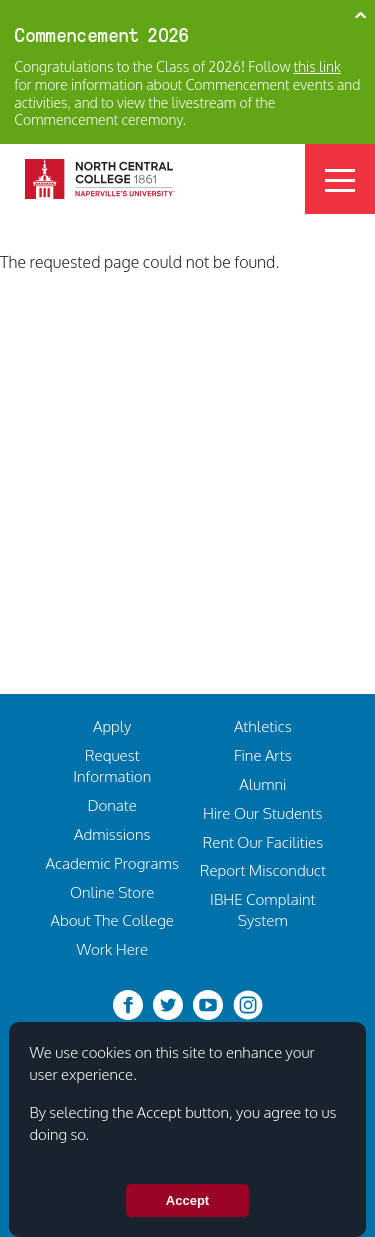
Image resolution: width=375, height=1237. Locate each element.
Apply (112, 726)
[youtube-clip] (208, 1003)
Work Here (112, 949)
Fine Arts (263, 755)
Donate (111, 805)
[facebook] (128, 1003)
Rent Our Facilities (262, 842)
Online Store (112, 892)
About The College (111, 920)
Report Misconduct (263, 870)
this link (317, 66)
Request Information (112, 765)
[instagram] (248, 1003)
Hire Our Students (263, 813)
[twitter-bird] (168, 1003)
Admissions (112, 834)
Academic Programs (111, 863)
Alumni (262, 784)
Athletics (263, 726)
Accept (187, 1201)
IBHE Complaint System (262, 909)
